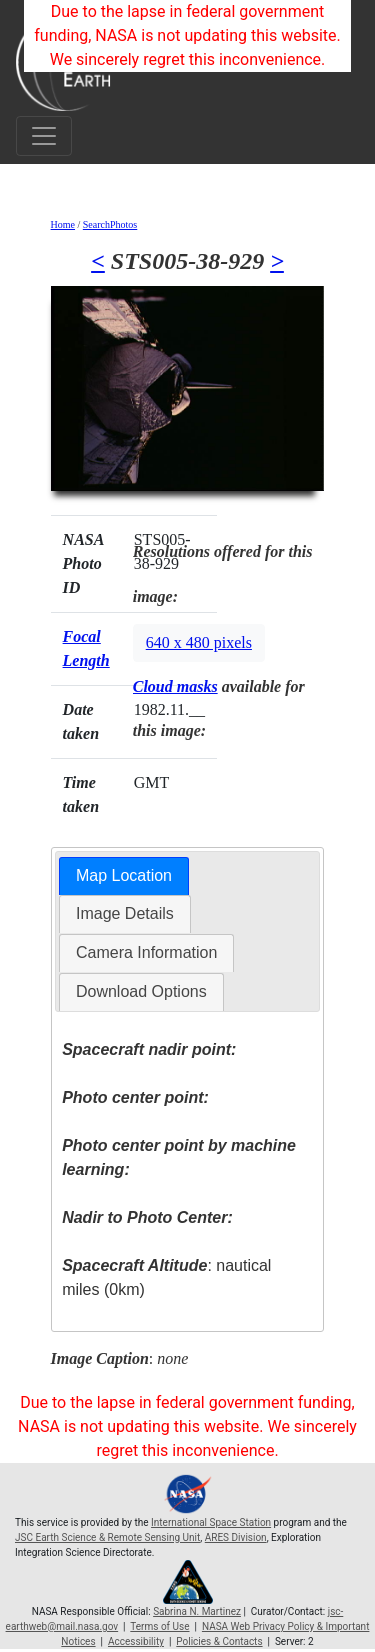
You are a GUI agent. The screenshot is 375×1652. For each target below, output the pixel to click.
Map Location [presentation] (124, 875)
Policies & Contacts (219, 1641)
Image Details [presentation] (125, 913)
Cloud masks (175, 686)
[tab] (124, 876)
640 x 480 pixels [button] (199, 642)
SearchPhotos (110, 224)
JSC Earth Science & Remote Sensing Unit (107, 1537)
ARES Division (236, 1537)
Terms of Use (159, 1626)
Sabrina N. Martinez (197, 1611)
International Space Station (211, 1522)
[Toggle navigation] (44, 136)
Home (63, 224)
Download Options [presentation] (141, 991)
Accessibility (136, 1641)
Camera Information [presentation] (146, 952)
